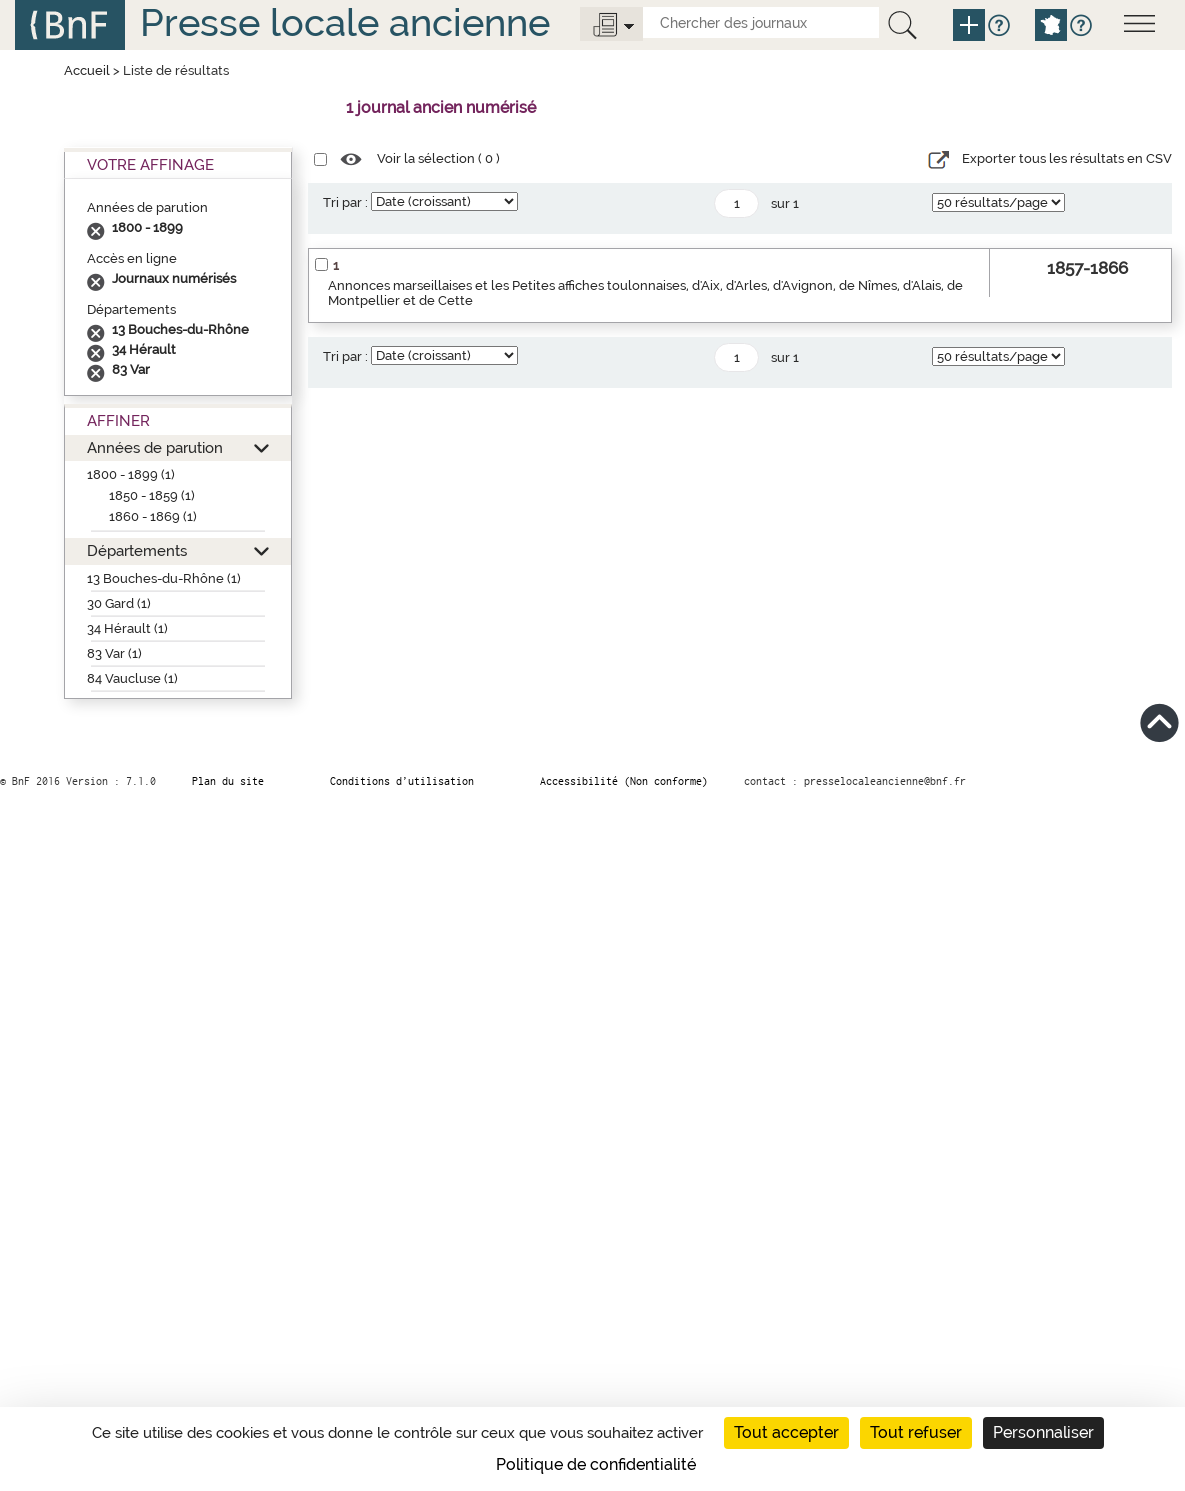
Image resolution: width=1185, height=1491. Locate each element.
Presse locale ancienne (345, 22)
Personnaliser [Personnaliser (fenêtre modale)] (1043, 1432)
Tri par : (345, 202)
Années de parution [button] (155, 447)
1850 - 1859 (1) (152, 495)
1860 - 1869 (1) (153, 516)
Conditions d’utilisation (402, 781)
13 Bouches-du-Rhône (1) (164, 578)
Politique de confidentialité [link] (596, 1464)
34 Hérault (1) (127, 628)
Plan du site (228, 781)
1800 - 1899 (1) (131, 474)
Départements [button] (137, 550)
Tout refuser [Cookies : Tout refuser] (916, 1432)
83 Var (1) (114, 653)
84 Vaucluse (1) (132, 678)
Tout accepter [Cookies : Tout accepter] (786, 1432)
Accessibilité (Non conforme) (624, 781)
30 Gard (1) (119, 603)
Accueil (87, 70)
